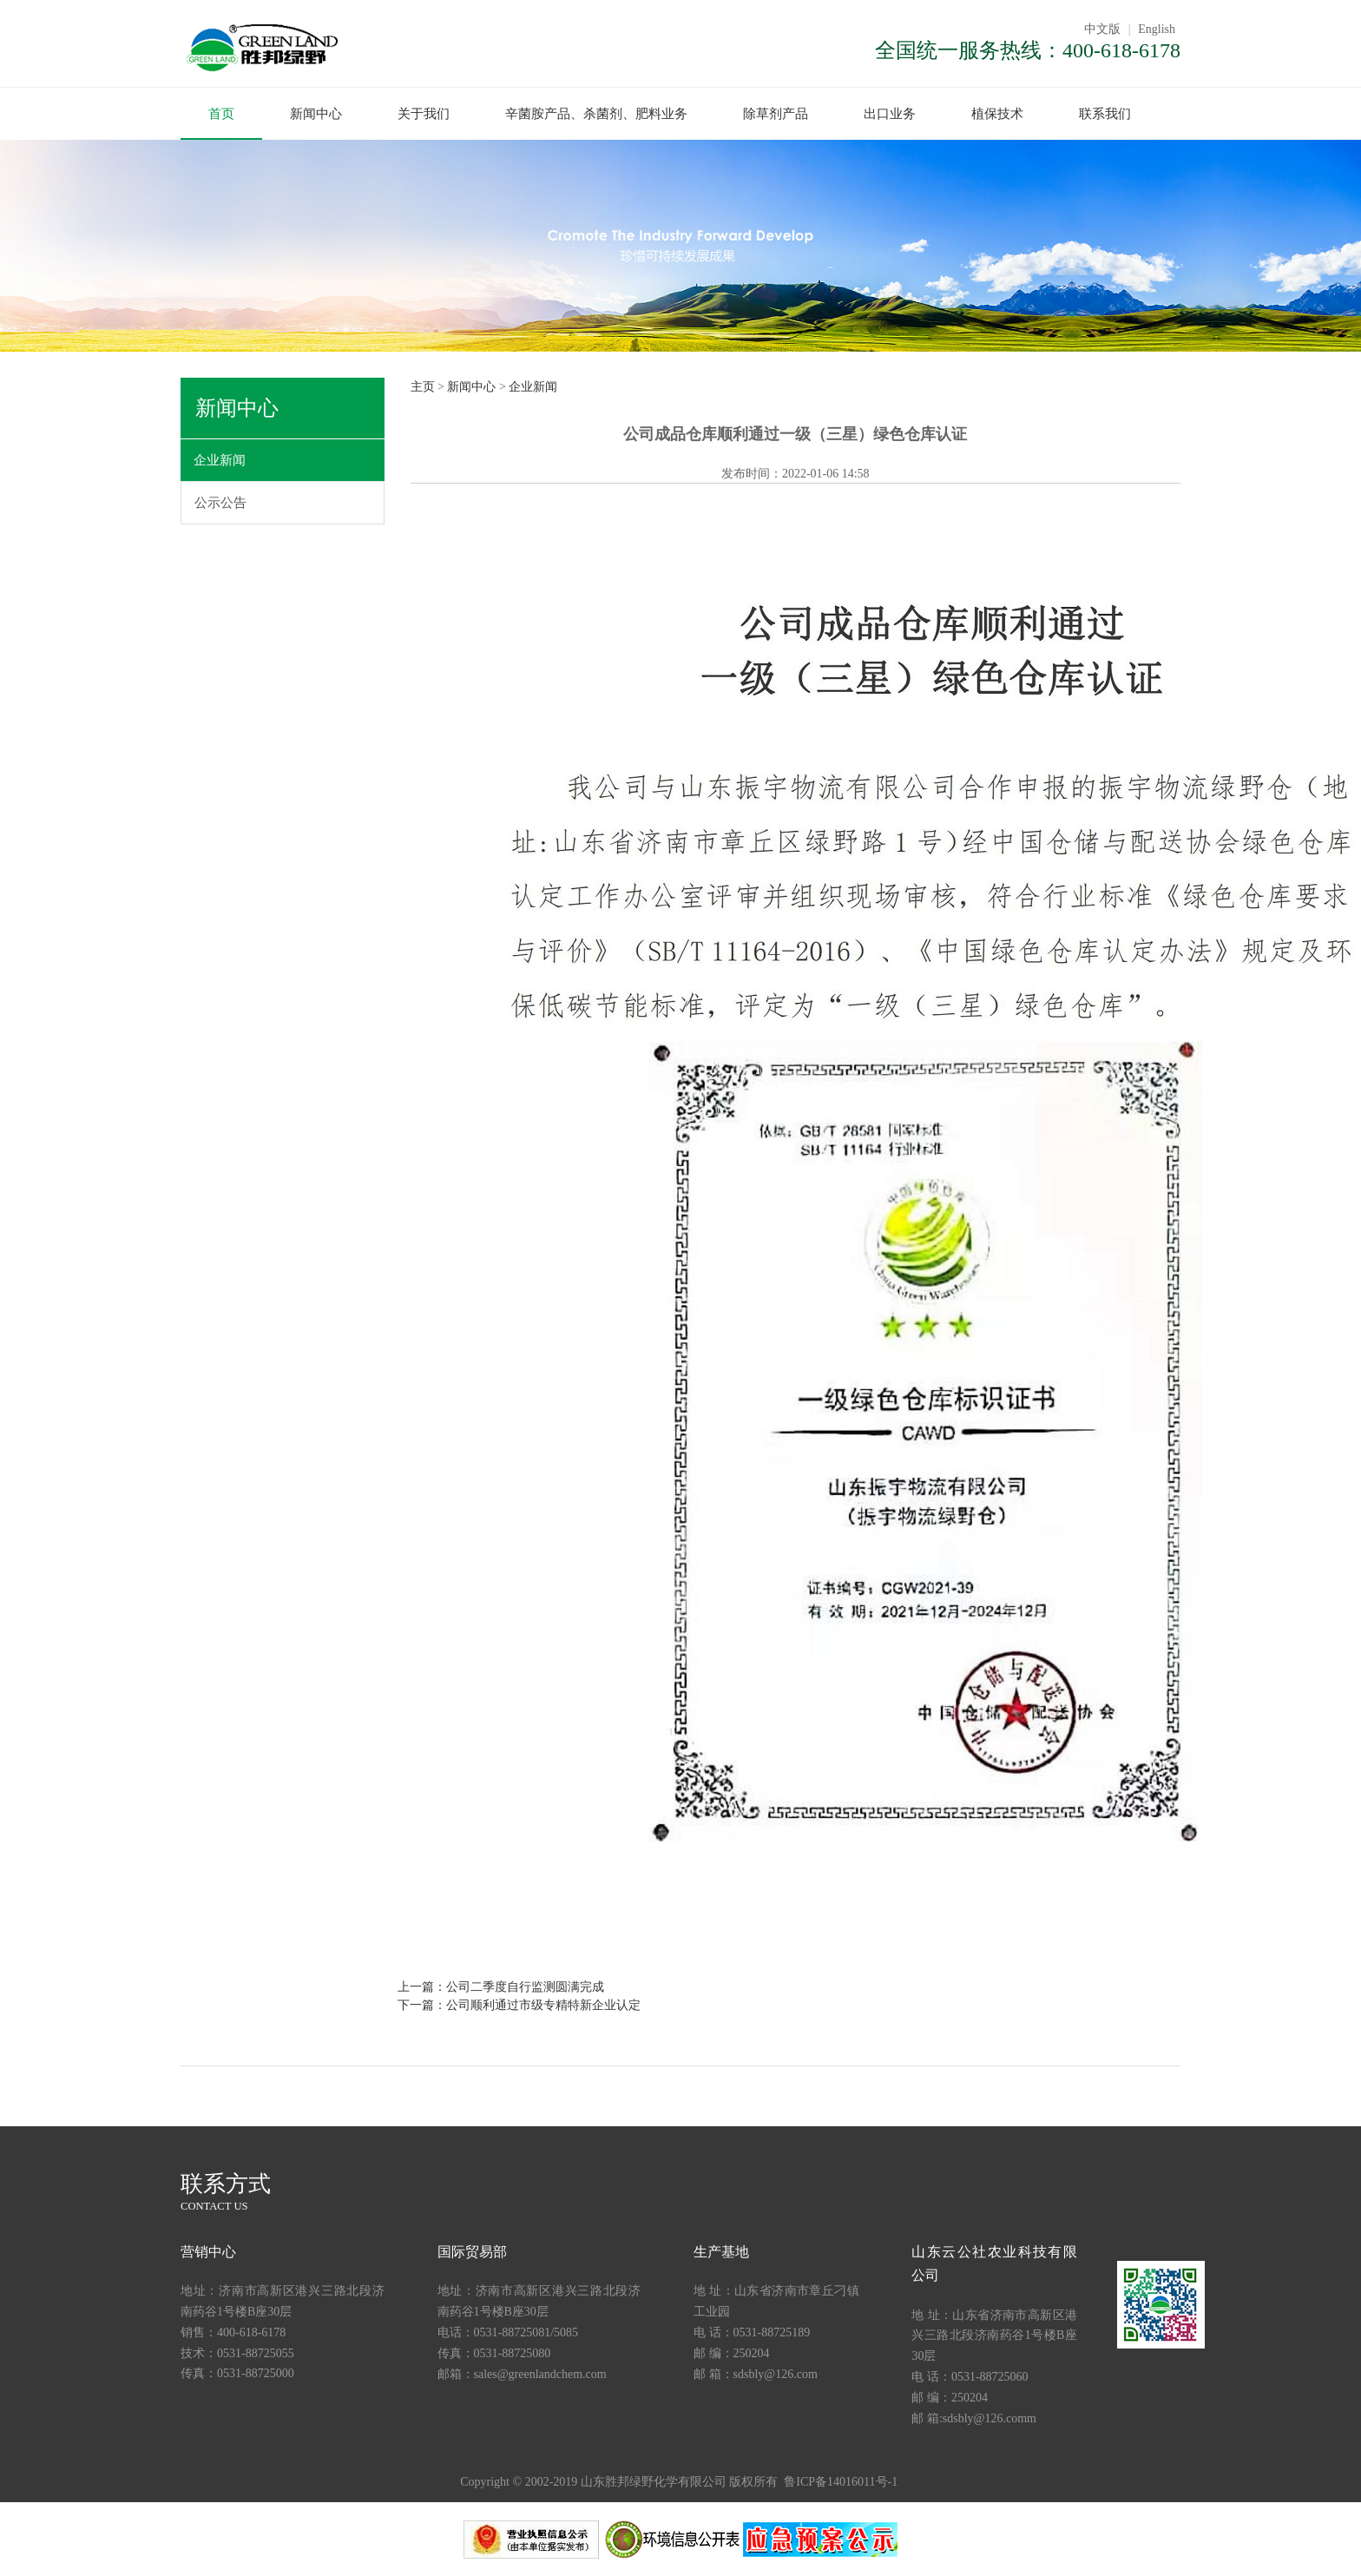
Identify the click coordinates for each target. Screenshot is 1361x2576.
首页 (221, 114)
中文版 (1102, 29)
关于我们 (424, 114)
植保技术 (997, 114)
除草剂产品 (775, 114)
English (1156, 29)
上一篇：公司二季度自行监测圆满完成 (501, 1986)
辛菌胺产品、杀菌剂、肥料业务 (596, 114)
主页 (423, 385)
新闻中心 (316, 114)
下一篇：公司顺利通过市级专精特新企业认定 (519, 2004)
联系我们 (1105, 114)
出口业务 (890, 114)
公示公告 (220, 502)
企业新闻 (220, 459)
